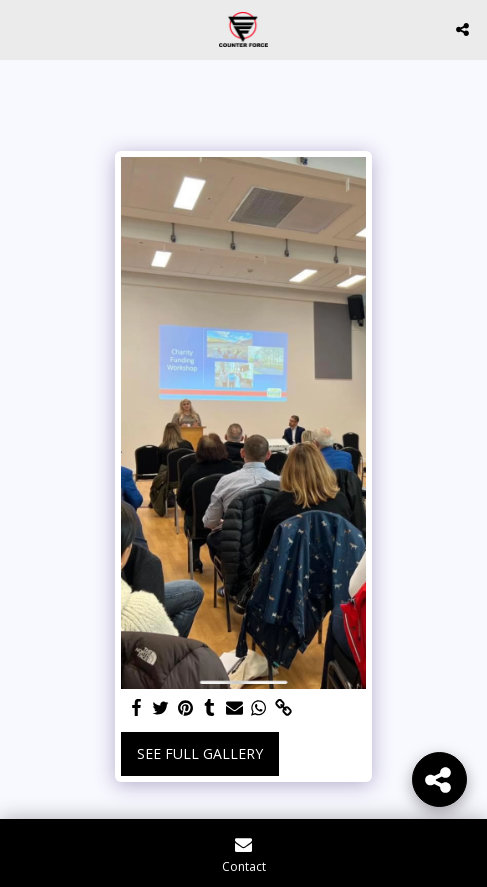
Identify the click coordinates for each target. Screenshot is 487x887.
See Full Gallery (200, 753)
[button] (22, 28)
